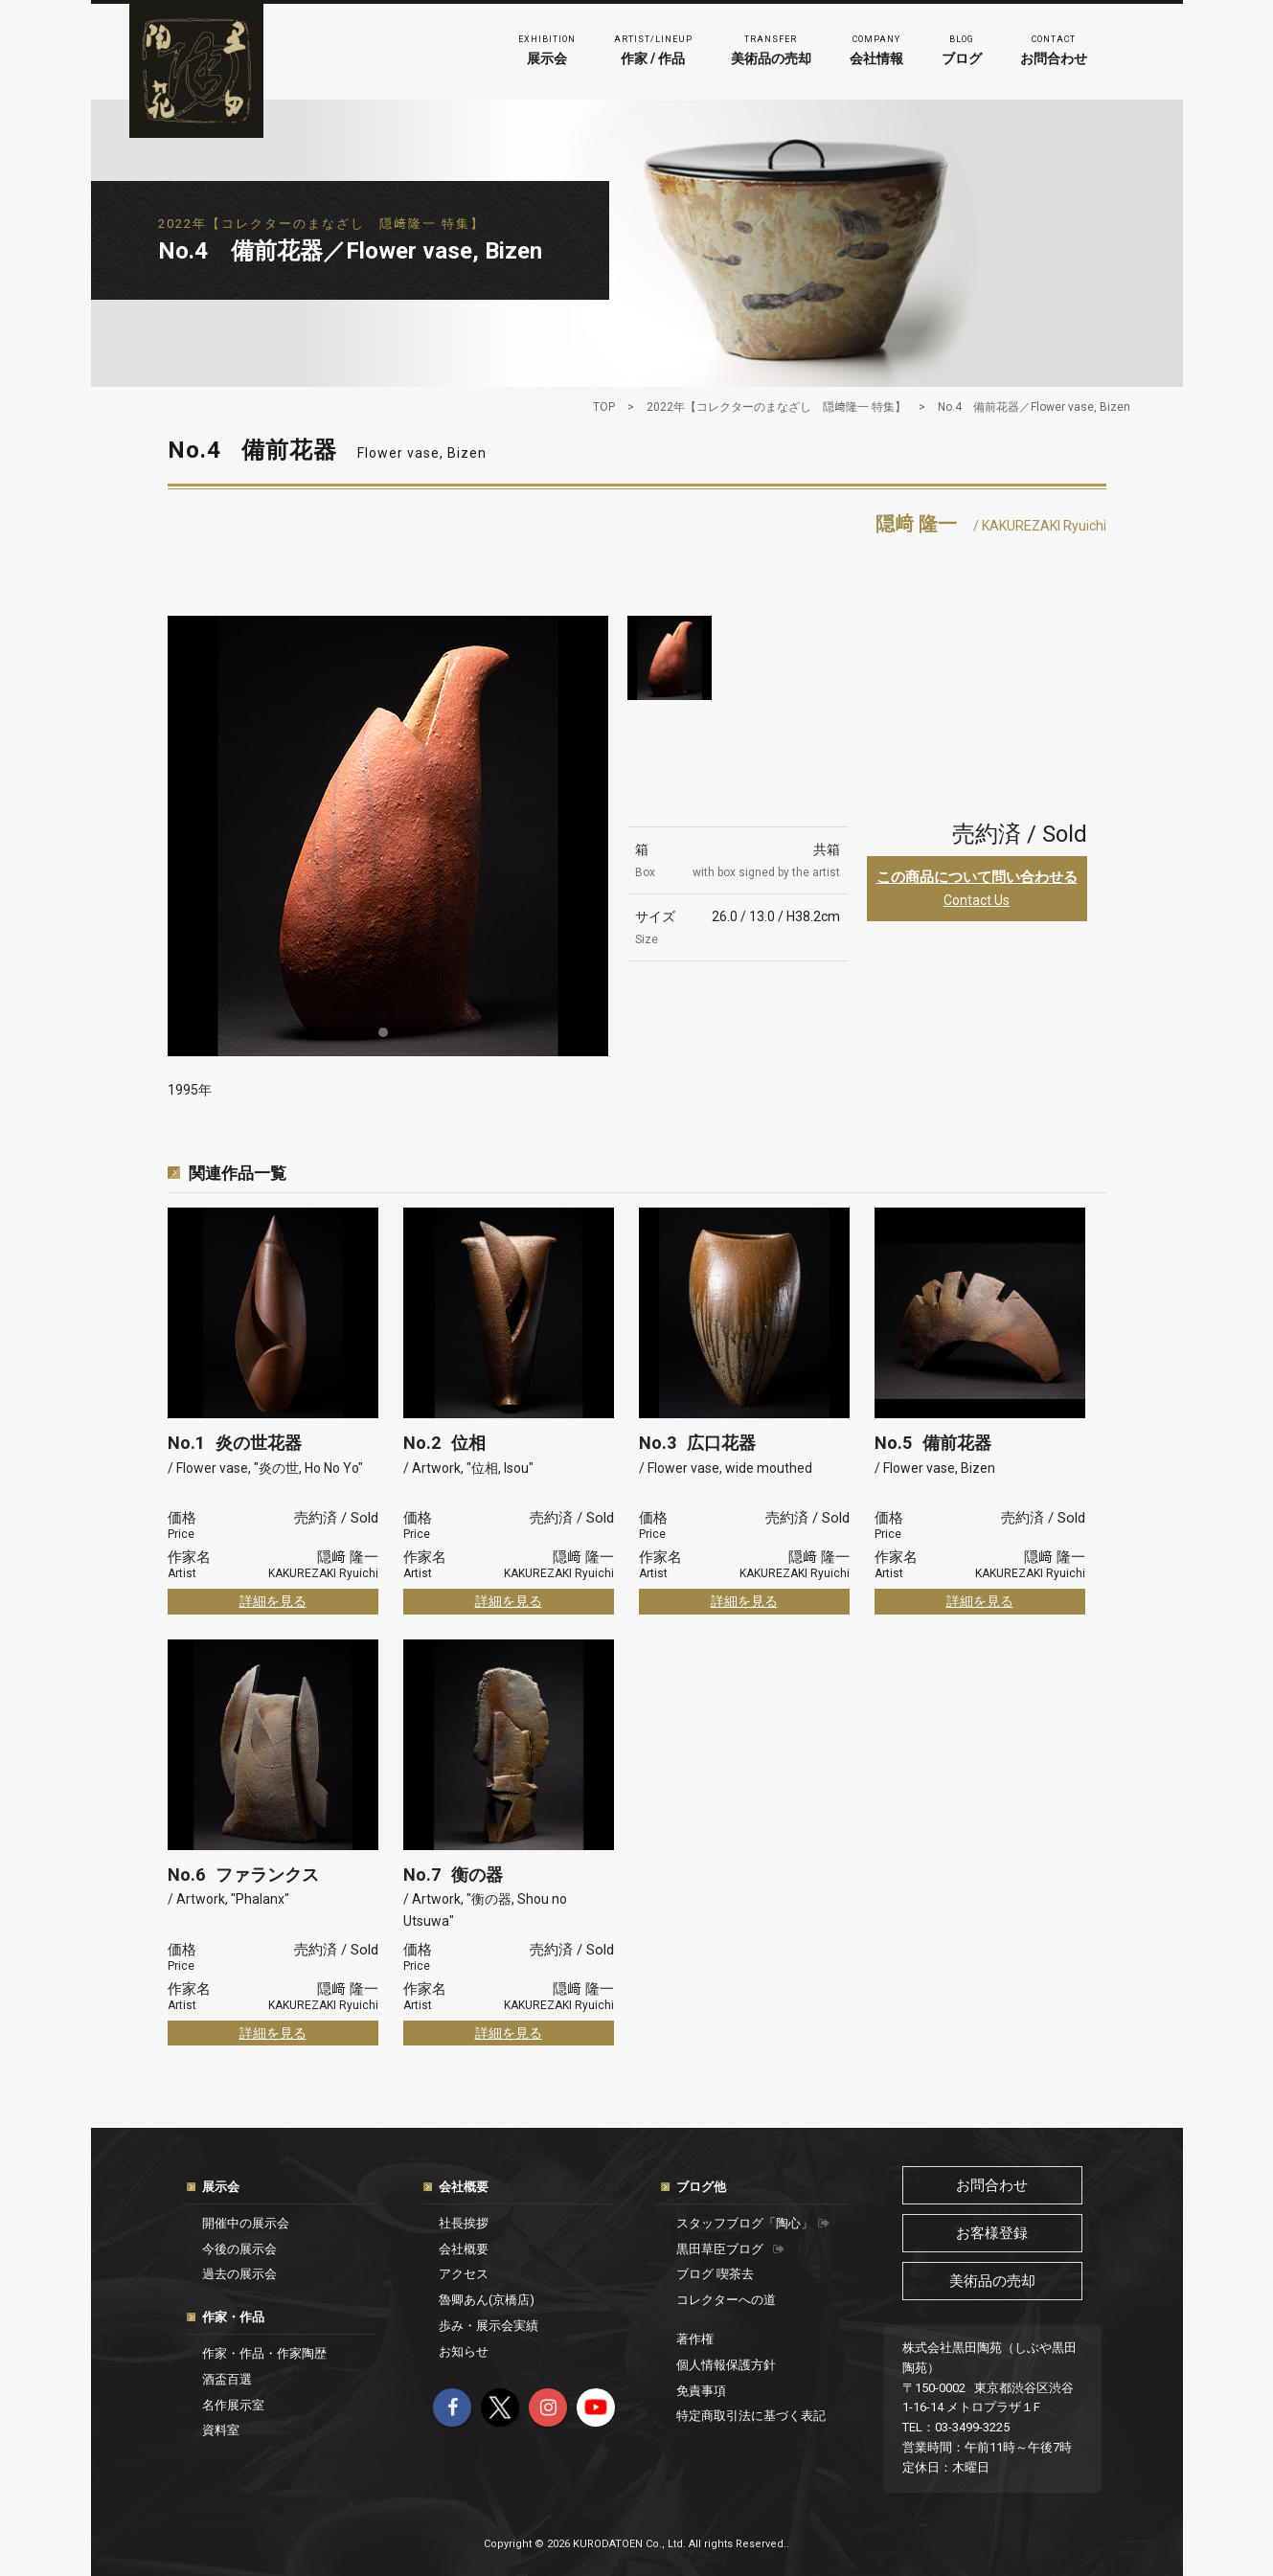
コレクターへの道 (726, 2300)
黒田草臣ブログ (730, 2249)
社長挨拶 (464, 2223)
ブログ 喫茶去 (715, 2274)
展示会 (547, 48)
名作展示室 (233, 2405)
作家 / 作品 (653, 48)
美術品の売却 (771, 48)
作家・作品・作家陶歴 (264, 2353)
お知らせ (464, 2351)
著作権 (695, 2339)
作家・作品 (233, 2317)
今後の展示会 (239, 2249)
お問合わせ (1053, 48)
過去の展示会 (239, 2274)
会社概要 (464, 2187)
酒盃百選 (227, 2379)
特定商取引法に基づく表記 (751, 2415)
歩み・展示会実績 (488, 2325)
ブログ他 (701, 2187)
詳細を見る (273, 1601)
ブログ (962, 48)
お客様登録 (992, 2233)
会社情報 (876, 48)
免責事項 (701, 2391)
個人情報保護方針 (726, 2365)
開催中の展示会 (245, 2223)
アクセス (464, 2274)
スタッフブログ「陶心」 (753, 2223)
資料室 (220, 2430)
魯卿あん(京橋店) (486, 2300)
